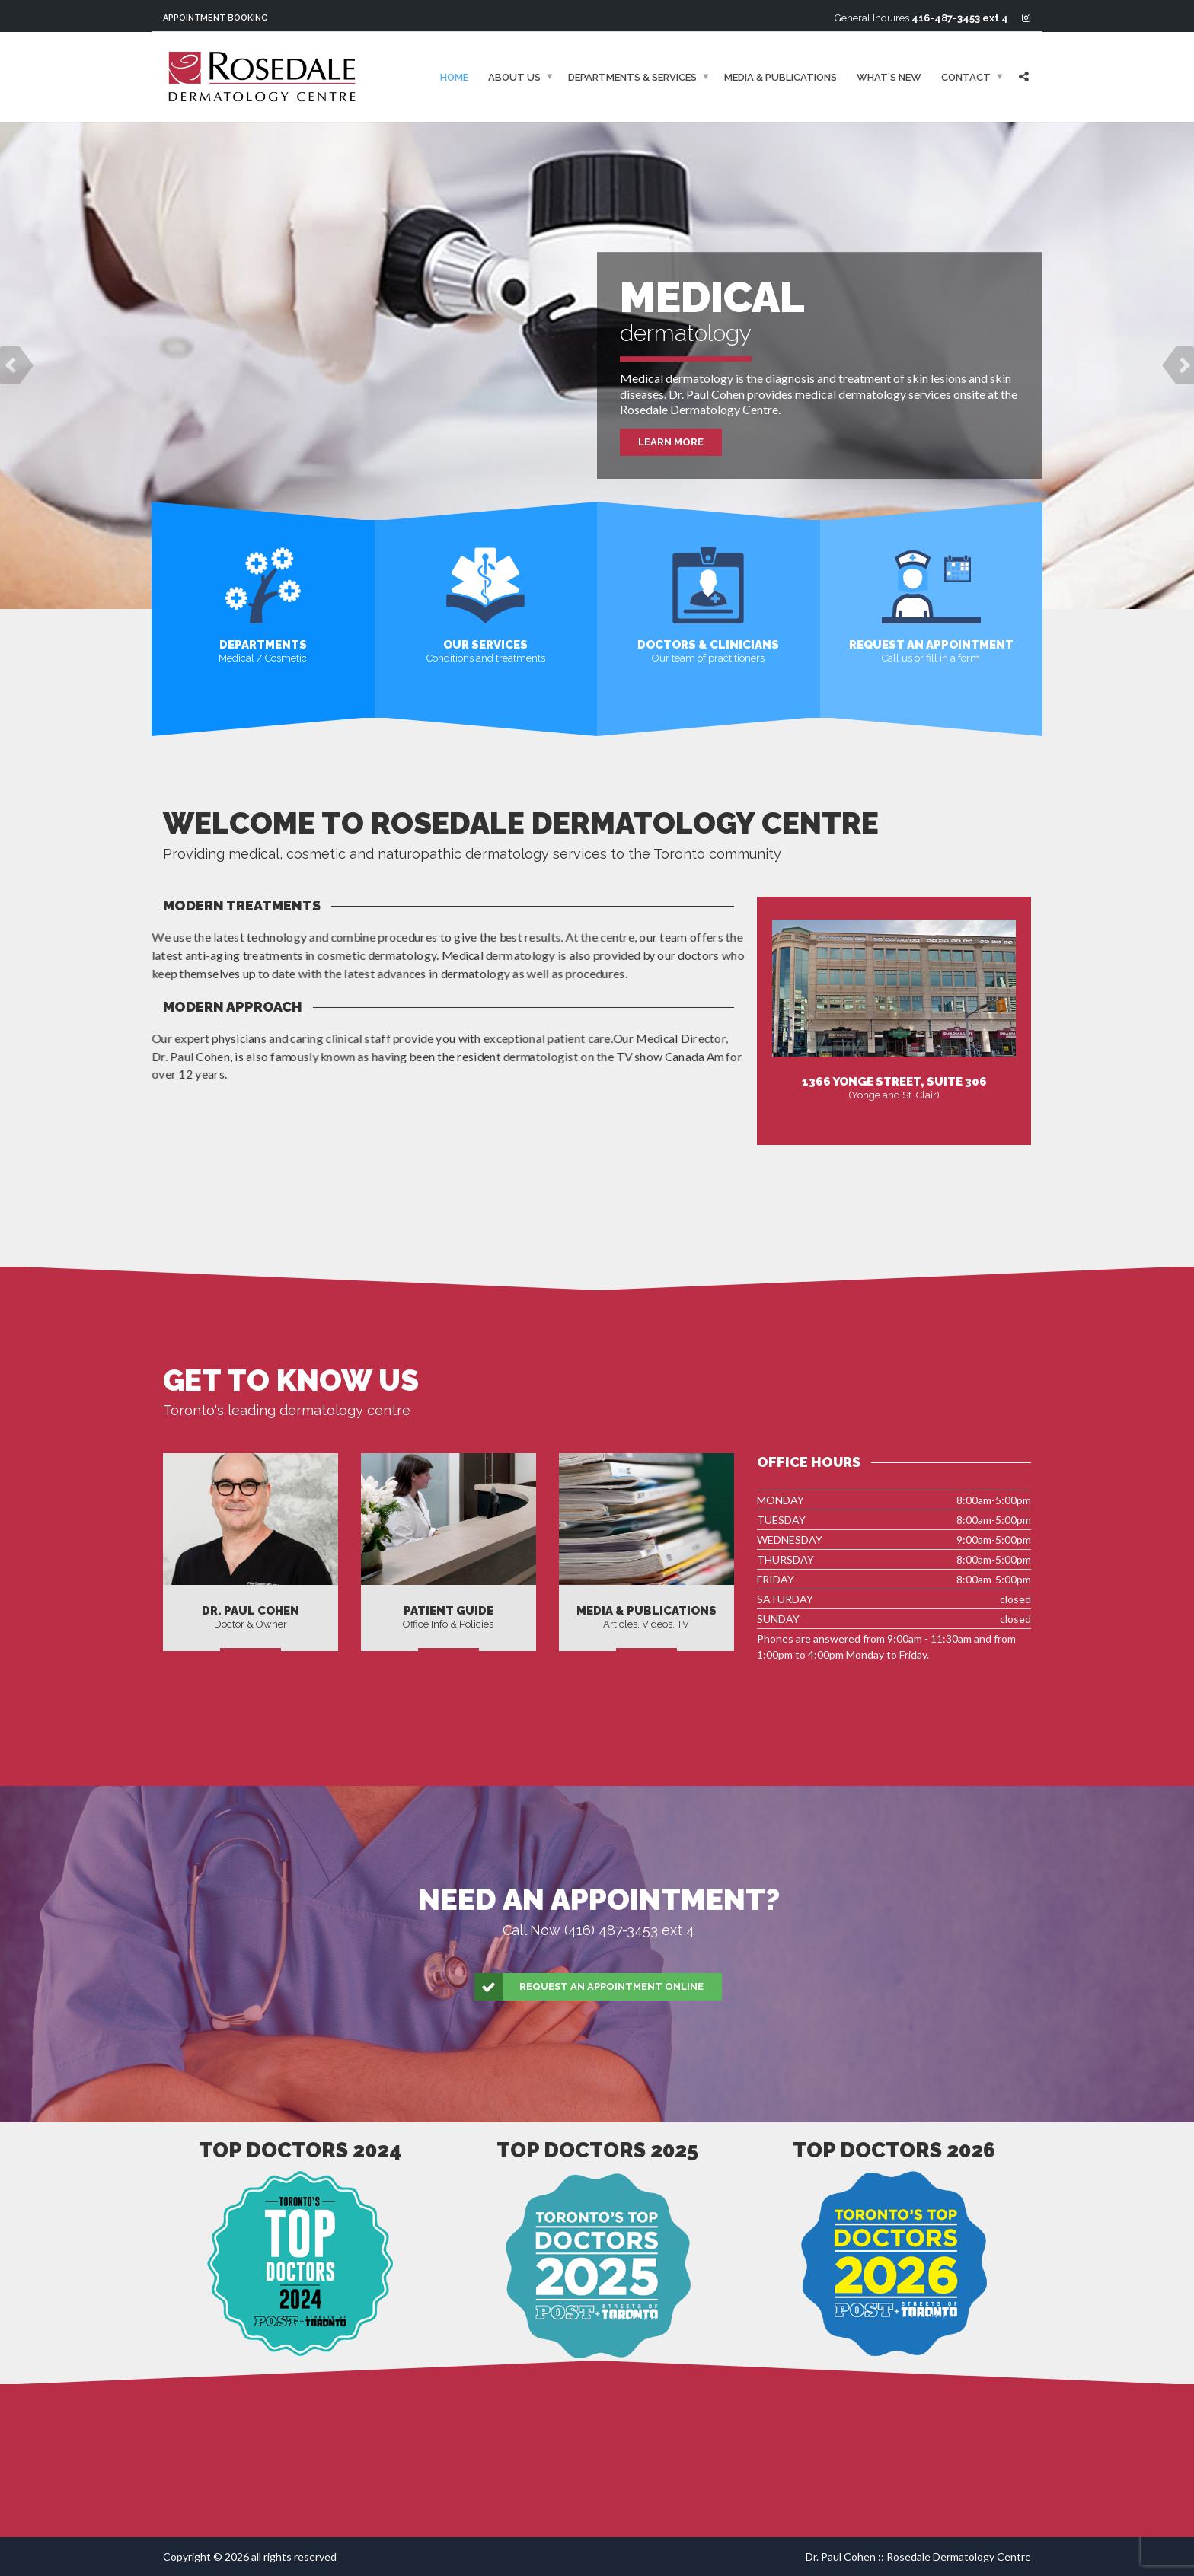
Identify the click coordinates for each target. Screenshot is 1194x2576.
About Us (514, 76)
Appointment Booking (215, 18)
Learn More (671, 442)
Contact (966, 76)
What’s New (889, 76)
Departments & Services (632, 76)
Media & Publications (780, 76)
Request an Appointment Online (590, 1987)
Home (454, 76)
